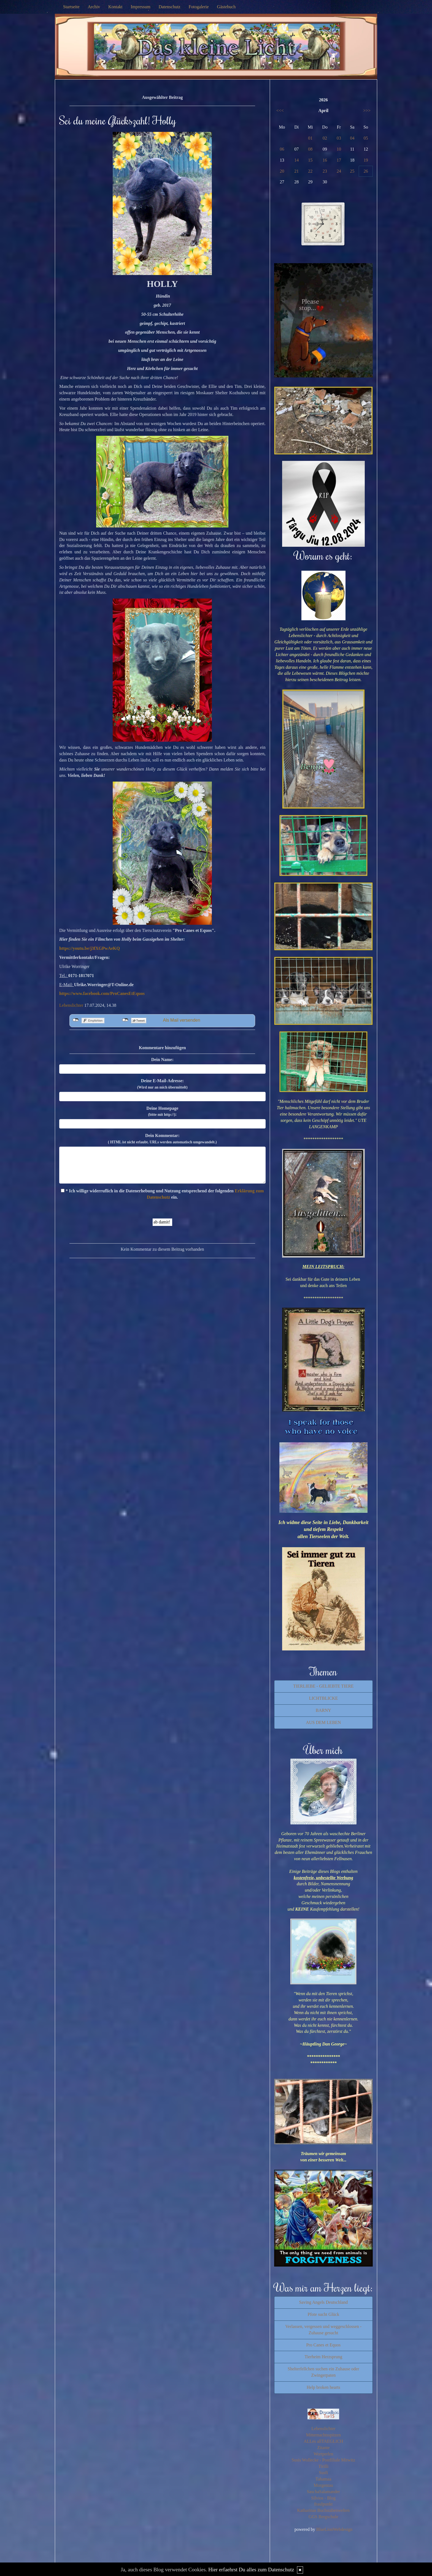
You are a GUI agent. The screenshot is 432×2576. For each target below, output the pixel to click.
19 (366, 160)
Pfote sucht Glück (323, 2314)
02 (325, 138)
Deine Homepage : (162, 1111)
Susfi (323, 2472)
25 (352, 171)
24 (339, 171)
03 (339, 138)
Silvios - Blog (323, 2498)
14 (296, 160)
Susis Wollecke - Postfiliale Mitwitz (323, 2460)
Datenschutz (169, 6)
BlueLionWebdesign (334, 2529)
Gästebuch (226, 6)
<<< (280, 110)
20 (282, 171)
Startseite (71, 6)
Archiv (94, 6)
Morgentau (323, 2485)
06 (282, 149)
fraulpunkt (323, 2504)
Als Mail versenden (181, 1020)
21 (296, 171)
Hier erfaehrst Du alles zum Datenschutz (251, 2569)
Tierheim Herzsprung (323, 2356)
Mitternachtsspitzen (323, 2435)
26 (366, 171)
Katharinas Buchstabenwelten (323, 2510)
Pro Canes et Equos (323, 2345)
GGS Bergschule (323, 2516)
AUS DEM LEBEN (323, 1722)
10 (339, 149)
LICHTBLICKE (323, 1698)
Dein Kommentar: (162, 1138)
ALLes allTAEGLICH (323, 2441)
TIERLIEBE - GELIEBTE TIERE (323, 1686)
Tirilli (323, 2466)
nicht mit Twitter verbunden (125, 1020)
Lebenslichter (71, 1005)
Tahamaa (323, 2479)
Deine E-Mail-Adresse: (162, 1083)
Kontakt (115, 6)
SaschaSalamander (323, 2491)
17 (339, 160)
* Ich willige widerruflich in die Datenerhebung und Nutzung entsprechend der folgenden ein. (162, 1193)
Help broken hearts (323, 2387)
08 (310, 149)
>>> (367, 110)
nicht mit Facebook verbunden (75, 1020)
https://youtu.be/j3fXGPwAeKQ (89, 948)
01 (310, 138)
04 (352, 138)
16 (325, 160)
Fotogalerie (199, 6)
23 (325, 171)
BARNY (323, 1710)
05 (366, 138)
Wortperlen (323, 2454)
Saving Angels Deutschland (323, 2302)
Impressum (140, 6)
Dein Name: (162, 1059)
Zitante (323, 2447)
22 (310, 171)
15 (310, 160)
